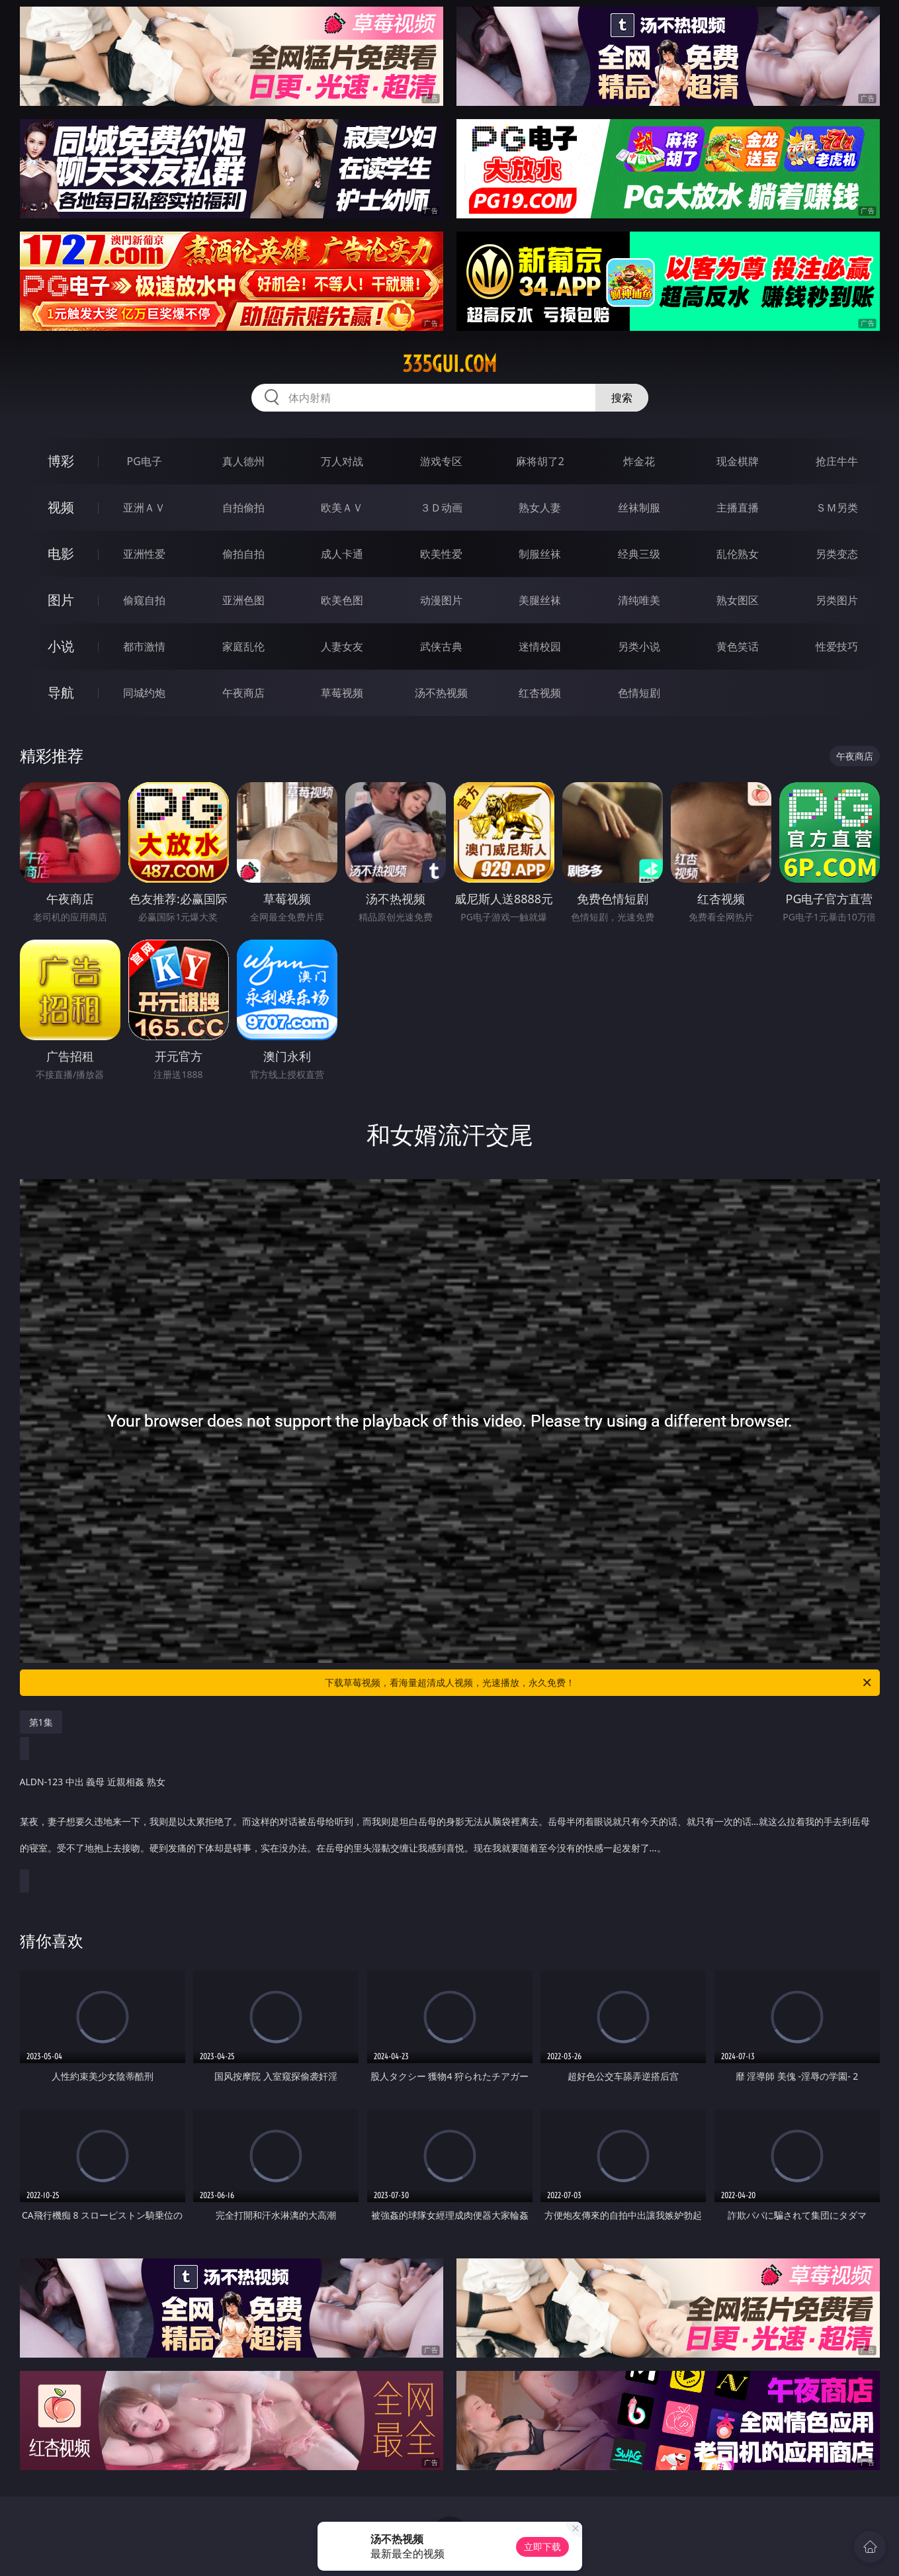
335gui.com (449, 364)
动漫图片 (441, 600)
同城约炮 (144, 693)
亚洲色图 (243, 600)
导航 (61, 692)
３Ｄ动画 (441, 507)
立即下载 (542, 2546)
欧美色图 (342, 600)
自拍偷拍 (243, 507)
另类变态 (837, 554)
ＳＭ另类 (837, 507)
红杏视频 (540, 693)
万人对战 (342, 461)
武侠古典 (441, 646)
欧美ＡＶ (342, 507)
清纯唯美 (639, 600)
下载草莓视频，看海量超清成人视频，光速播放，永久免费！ (599, 1683)
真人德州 (243, 461)
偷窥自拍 (144, 600)
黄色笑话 (737, 646)
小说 (61, 646)
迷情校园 (540, 646)
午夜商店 (243, 693)
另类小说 (639, 646)
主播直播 (737, 507)
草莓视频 (342, 693)
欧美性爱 (441, 554)
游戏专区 (441, 461)
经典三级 (639, 554)
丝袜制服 (639, 507)
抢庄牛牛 (837, 461)
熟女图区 (737, 600)
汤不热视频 (441, 693)
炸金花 (639, 461)
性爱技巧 (837, 646)
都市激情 (144, 646)
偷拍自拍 (243, 554)
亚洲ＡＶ (144, 507)
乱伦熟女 (737, 554)
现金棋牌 (737, 461)
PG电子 (144, 461)
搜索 (621, 397)
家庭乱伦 (243, 646)
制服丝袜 (540, 554)
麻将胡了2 (540, 461)
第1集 (41, 1722)
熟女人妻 (540, 507)
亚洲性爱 (144, 554)
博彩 (61, 461)
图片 (61, 600)
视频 (61, 507)
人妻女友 (342, 646)
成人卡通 (342, 554)
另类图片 (837, 600)
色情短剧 (639, 693)
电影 (61, 553)
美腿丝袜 (540, 600)
